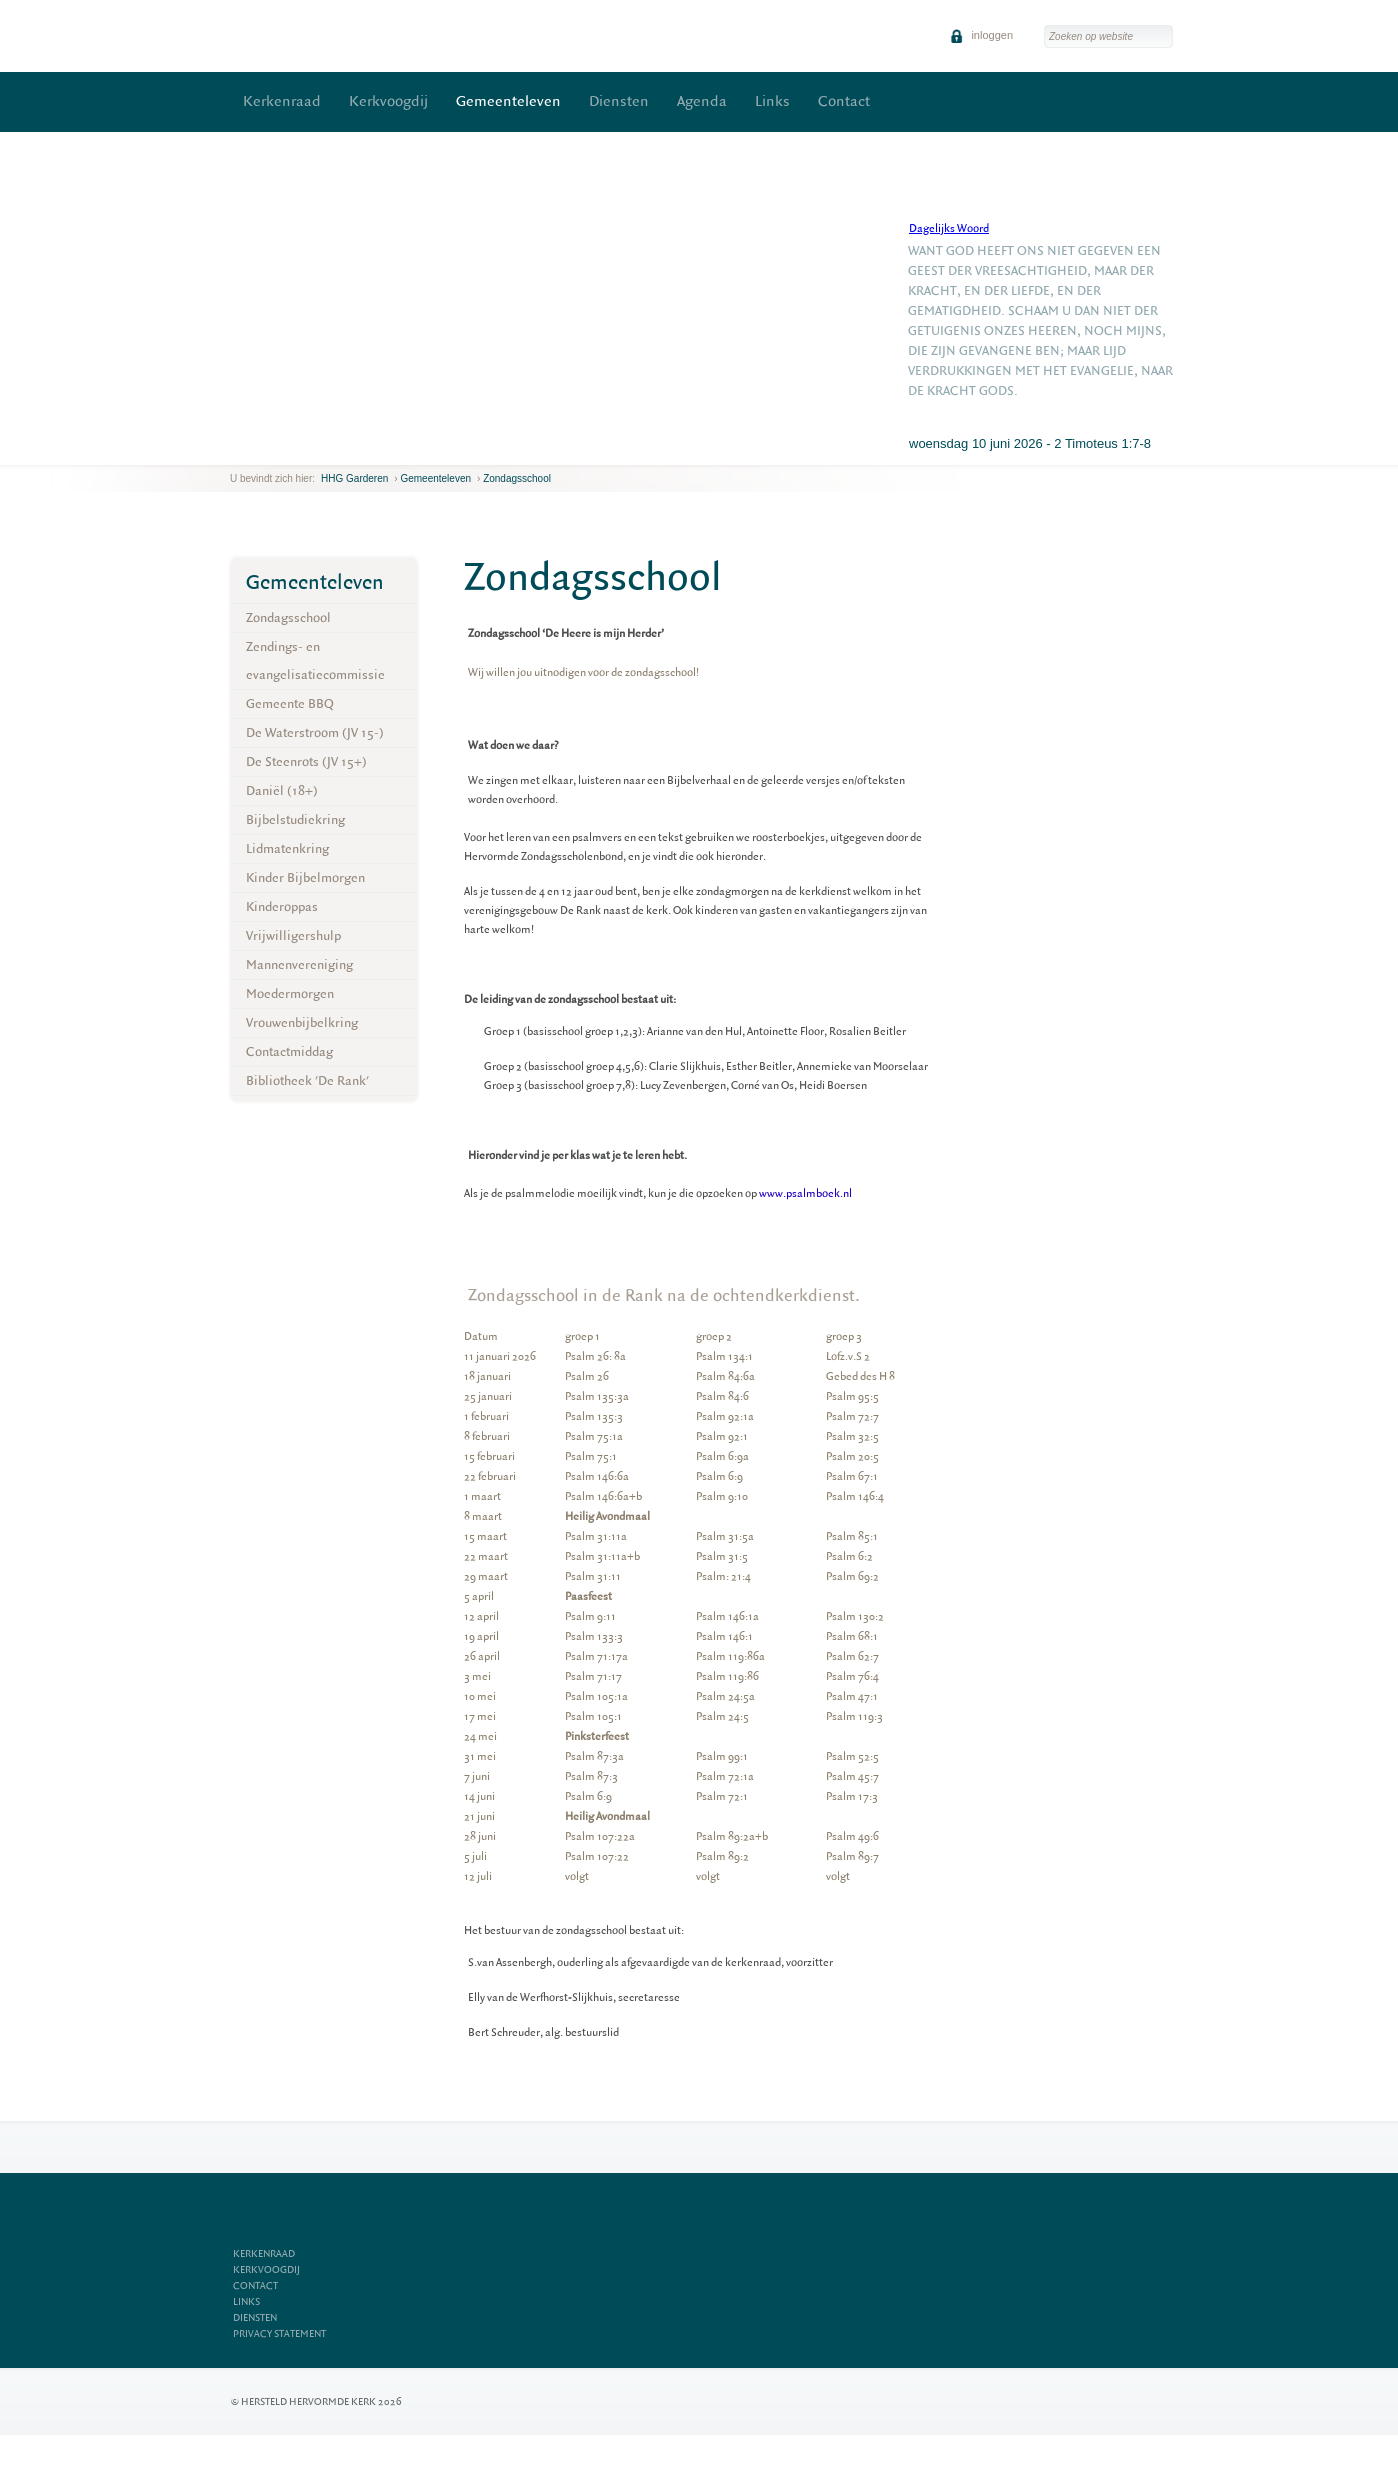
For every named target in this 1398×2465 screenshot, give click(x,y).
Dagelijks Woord (949, 228)
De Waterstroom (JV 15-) (315, 732)
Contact (844, 101)
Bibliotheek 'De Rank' (307, 1080)
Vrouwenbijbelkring (302, 1022)
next (259, 449)
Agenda (702, 101)
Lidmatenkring (287, 848)
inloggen (981, 35)
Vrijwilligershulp (293, 935)
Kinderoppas (282, 906)
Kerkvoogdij (388, 101)
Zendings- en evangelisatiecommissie (315, 660)
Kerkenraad (282, 101)
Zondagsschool (517, 478)
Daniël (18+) (282, 790)
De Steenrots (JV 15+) (306, 761)
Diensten (619, 101)
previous (235, 449)
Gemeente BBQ (290, 703)
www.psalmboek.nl (805, 1193)
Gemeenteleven (508, 101)
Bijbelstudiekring (295, 819)
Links (772, 101)
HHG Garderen (354, 478)
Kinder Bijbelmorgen (305, 877)
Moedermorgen (290, 993)
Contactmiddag (289, 1051)
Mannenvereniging (299, 964)
